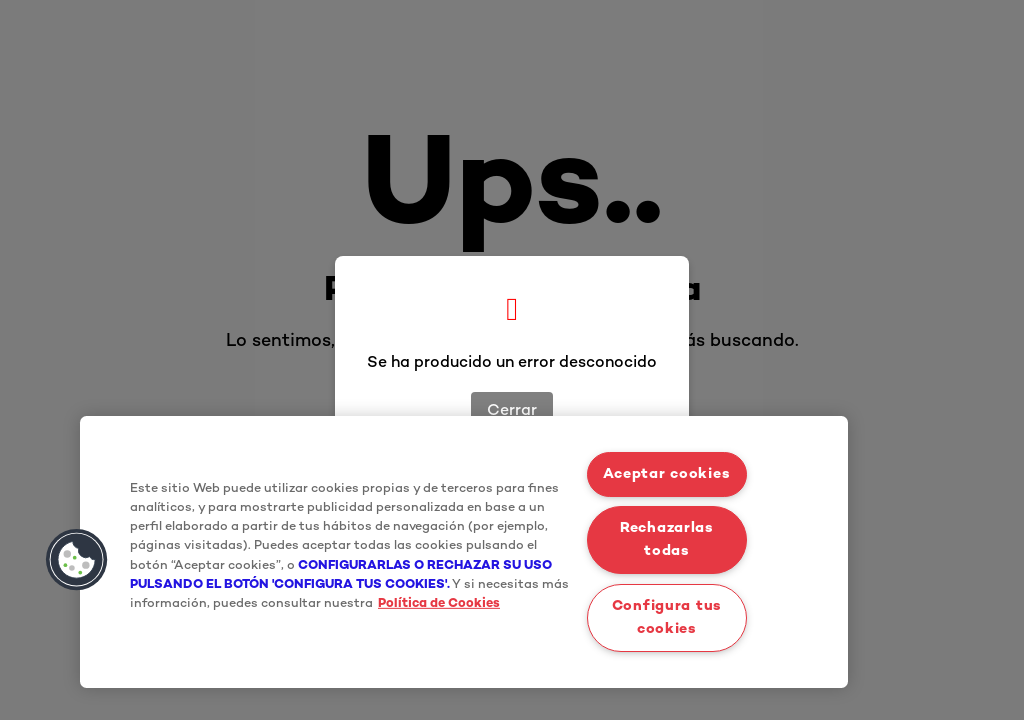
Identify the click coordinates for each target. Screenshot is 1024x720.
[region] (464, 552)
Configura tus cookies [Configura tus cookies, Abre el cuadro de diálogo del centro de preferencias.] (667, 618)
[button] (77, 560)
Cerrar (512, 411)
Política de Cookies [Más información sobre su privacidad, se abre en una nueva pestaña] (439, 604)
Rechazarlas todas (667, 540)
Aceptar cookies (666, 474)
